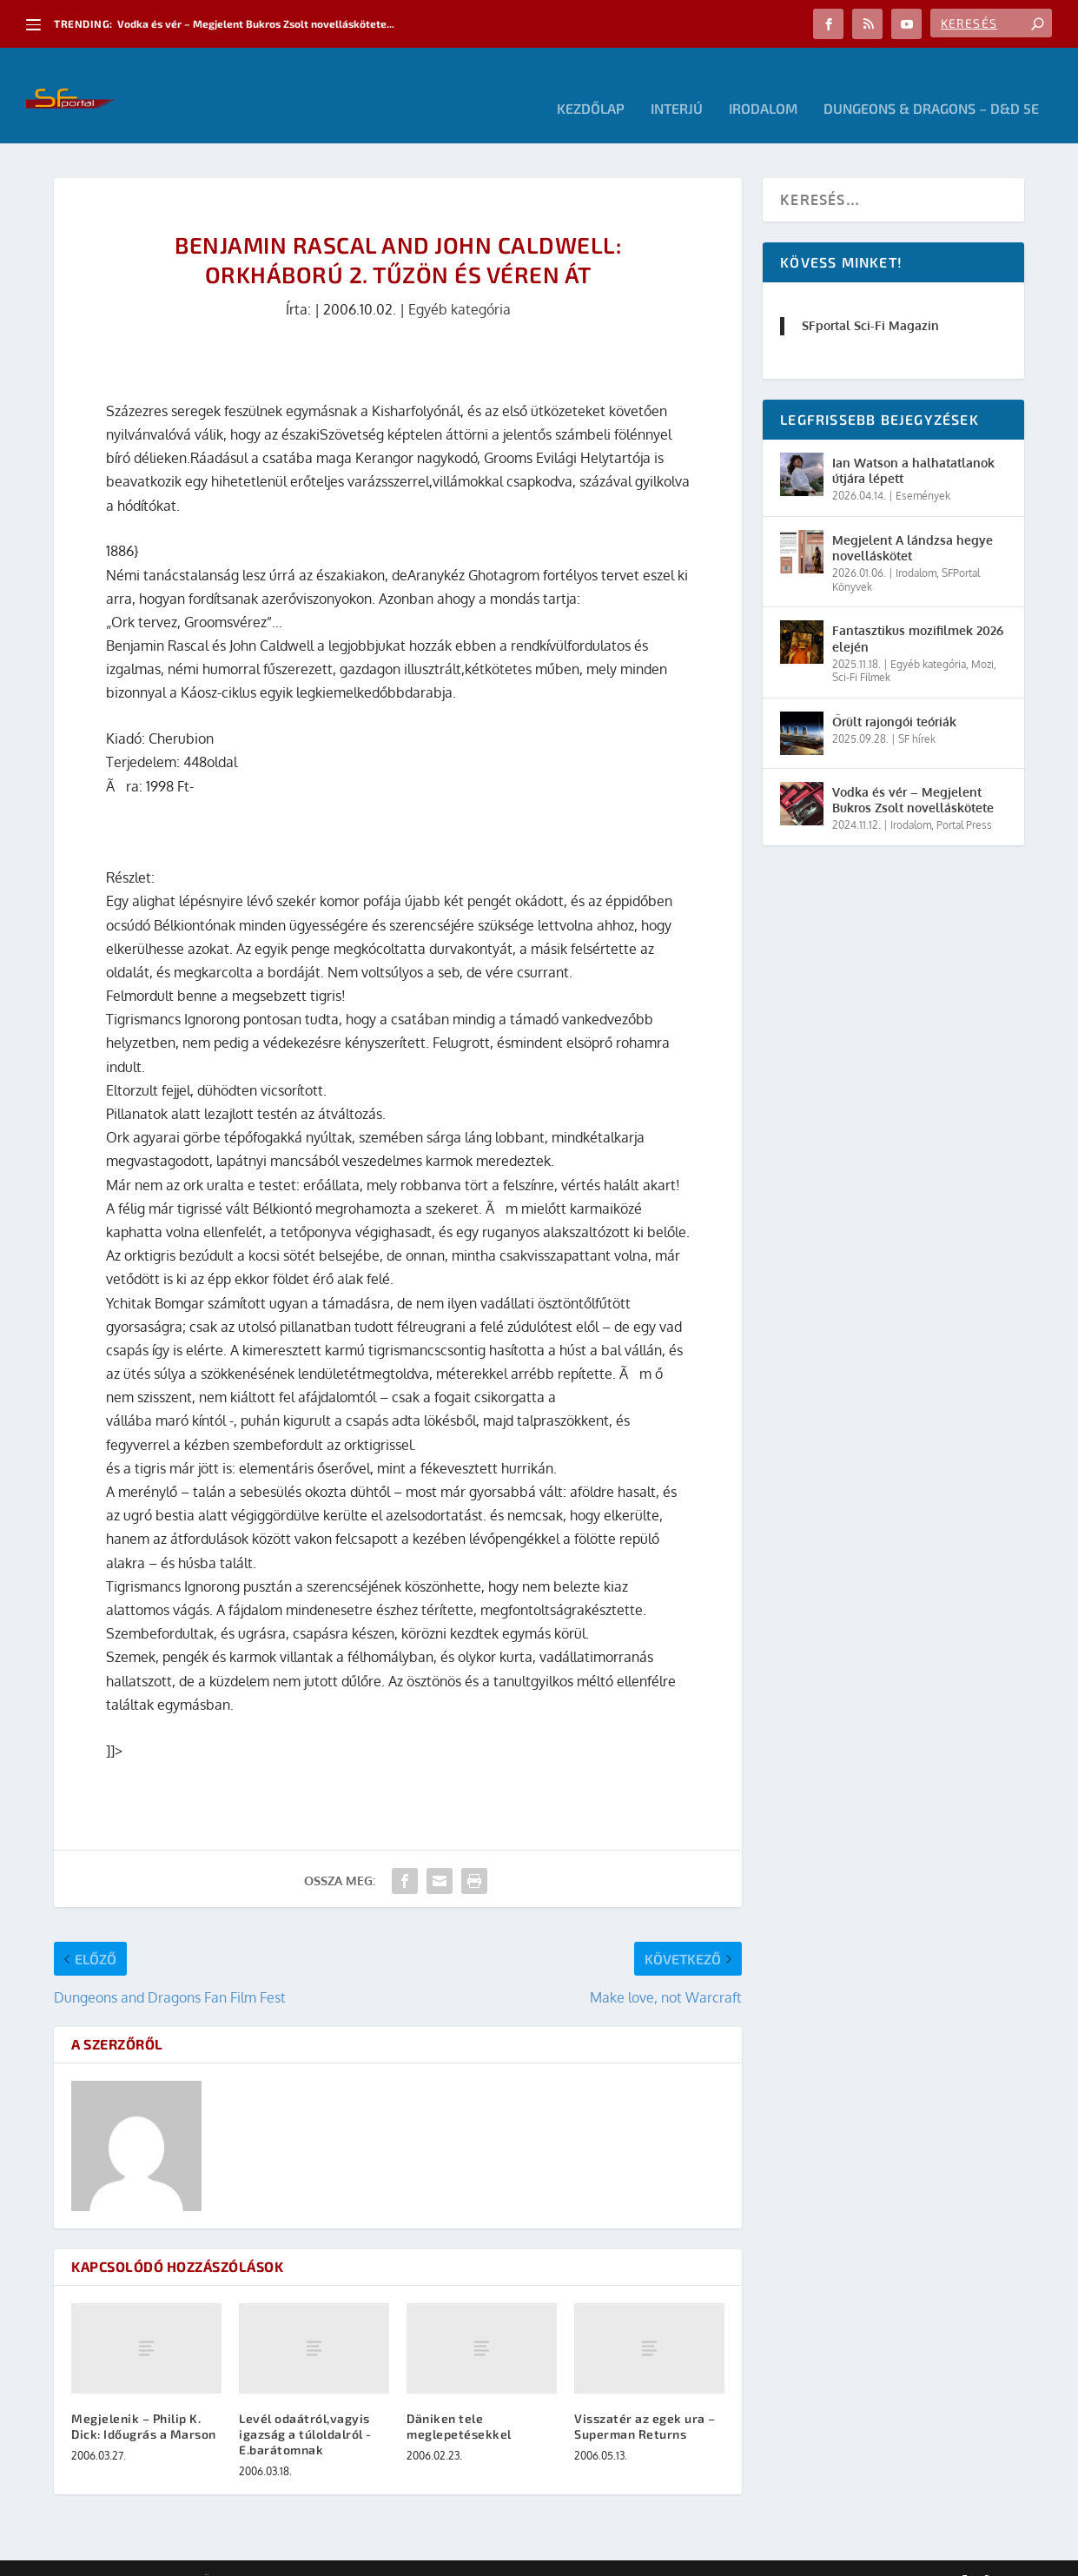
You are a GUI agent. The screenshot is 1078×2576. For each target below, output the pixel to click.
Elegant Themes (149, 2556)
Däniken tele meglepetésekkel (459, 2400)
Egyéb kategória (459, 283)
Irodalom (763, 83)
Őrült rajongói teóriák (894, 695)
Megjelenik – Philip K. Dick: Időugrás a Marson (143, 2400)
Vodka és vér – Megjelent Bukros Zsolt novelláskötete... (255, 23)
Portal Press (964, 798)
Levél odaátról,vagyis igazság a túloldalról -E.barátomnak (305, 2408)
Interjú (677, 83)
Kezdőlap (591, 83)
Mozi (982, 638)
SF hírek (917, 712)
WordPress (301, 2556)
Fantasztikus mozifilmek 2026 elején (917, 612)
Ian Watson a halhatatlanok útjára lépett (913, 444)
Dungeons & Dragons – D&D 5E (931, 83)
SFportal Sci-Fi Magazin (870, 299)
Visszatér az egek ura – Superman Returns (645, 2400)
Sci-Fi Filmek (861, 651)
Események (923, 469)
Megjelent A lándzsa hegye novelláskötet (912, 522)
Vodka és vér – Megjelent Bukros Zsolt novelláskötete (913, 773)
